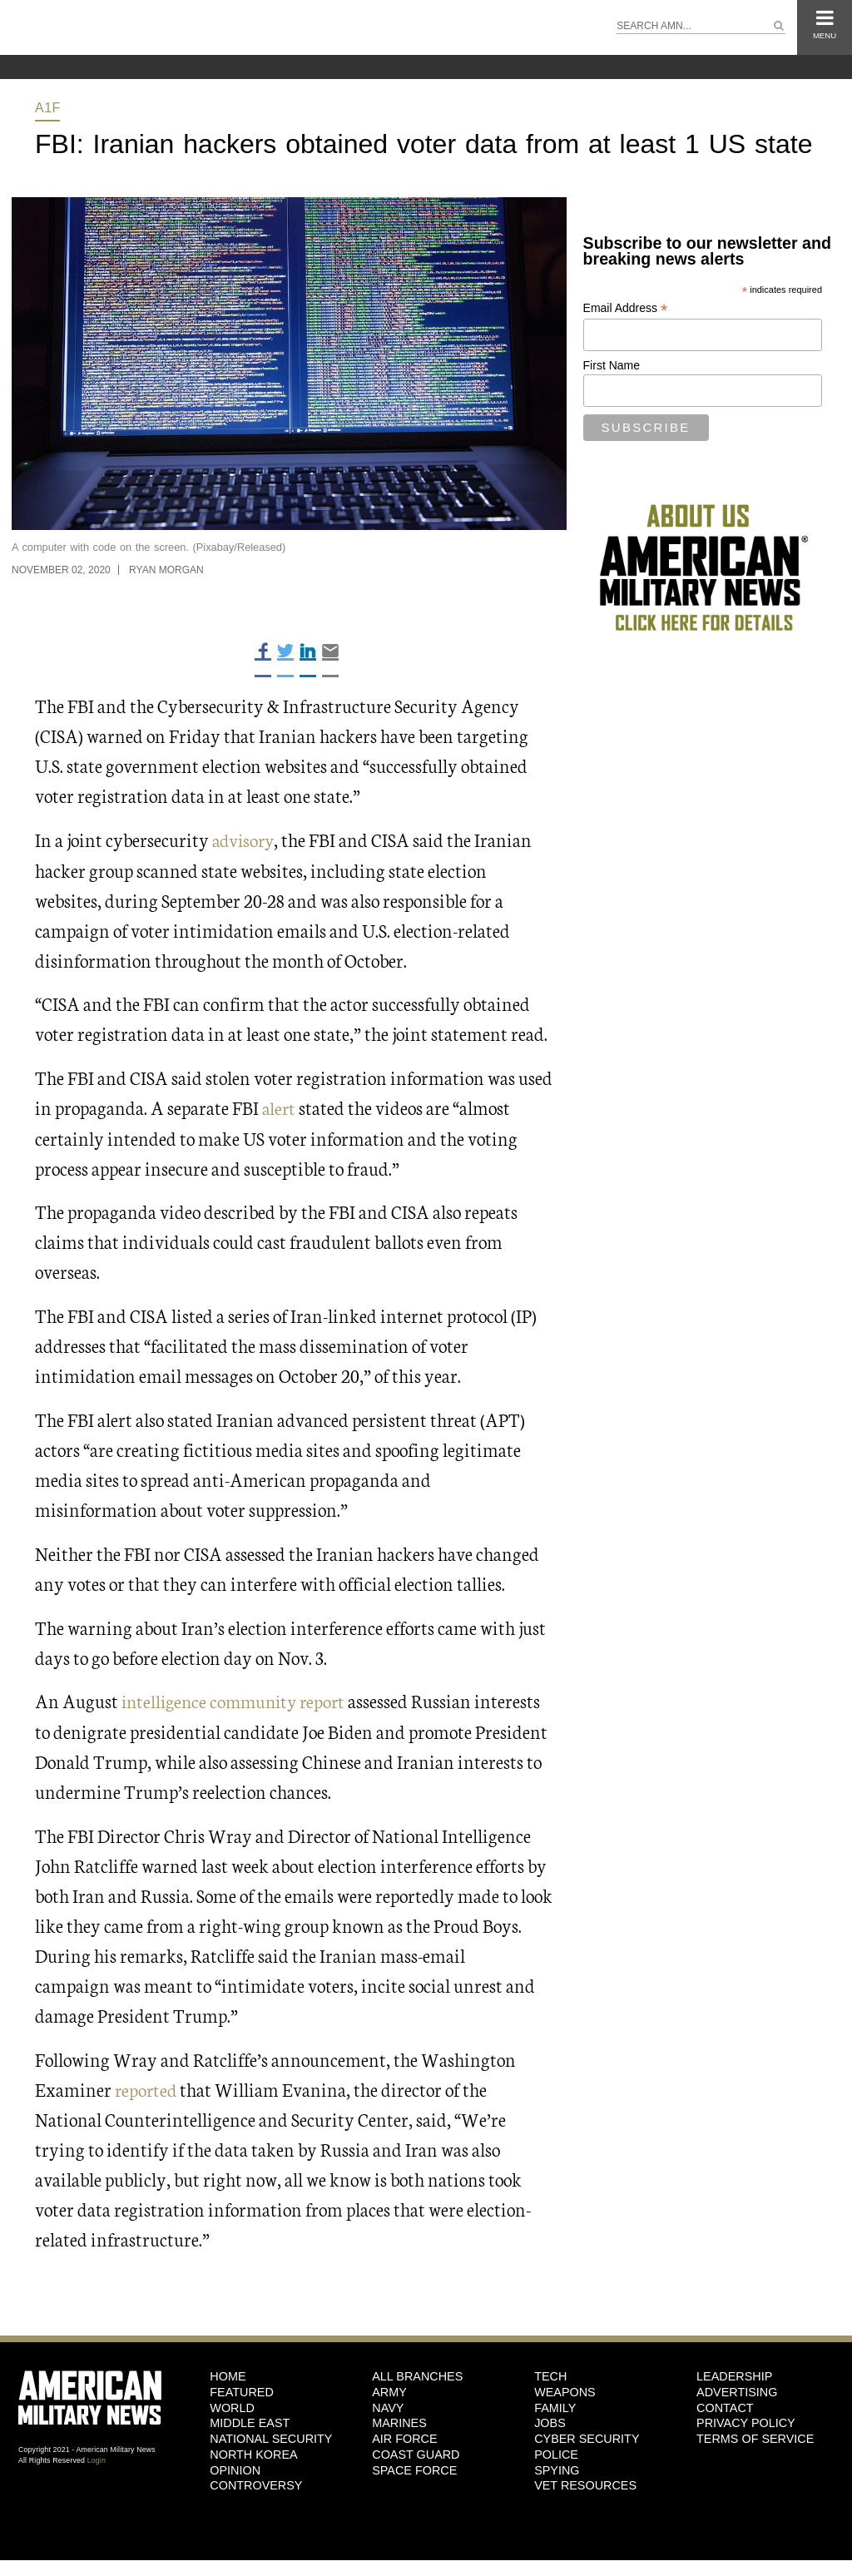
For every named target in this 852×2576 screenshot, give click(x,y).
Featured (242, 2390)
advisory (245, 839)
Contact (724, 2406)
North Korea (253, 2453)
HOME (227, 2374)
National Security (271, 2437)
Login (96, 2459)
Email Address (625, 308)
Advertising (736, 2390)
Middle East (250, 2421)
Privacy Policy (745, 2421)
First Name (611, 365)
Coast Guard (415, 2453)
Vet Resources (585, 2483)
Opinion (235, 2468)
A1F (48, 108)
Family (555, 2406)
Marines (399, 2421)
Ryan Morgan (166, 570)
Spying (556, 2468)
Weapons (565, 2390)
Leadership (734, 2374)
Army (389, 2390)
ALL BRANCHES (417, 2374)
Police (556, 2453)
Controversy (256, 2483)
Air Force (404, 2437)
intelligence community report (237, 1700)
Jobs (550, 2421)
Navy (388, 2406)
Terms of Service (755, 2437)
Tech (550, 2374)
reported (147, 2087)
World (232, 2406)
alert (279, 1107)
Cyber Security (586, 2437)
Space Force (414, 2468)
